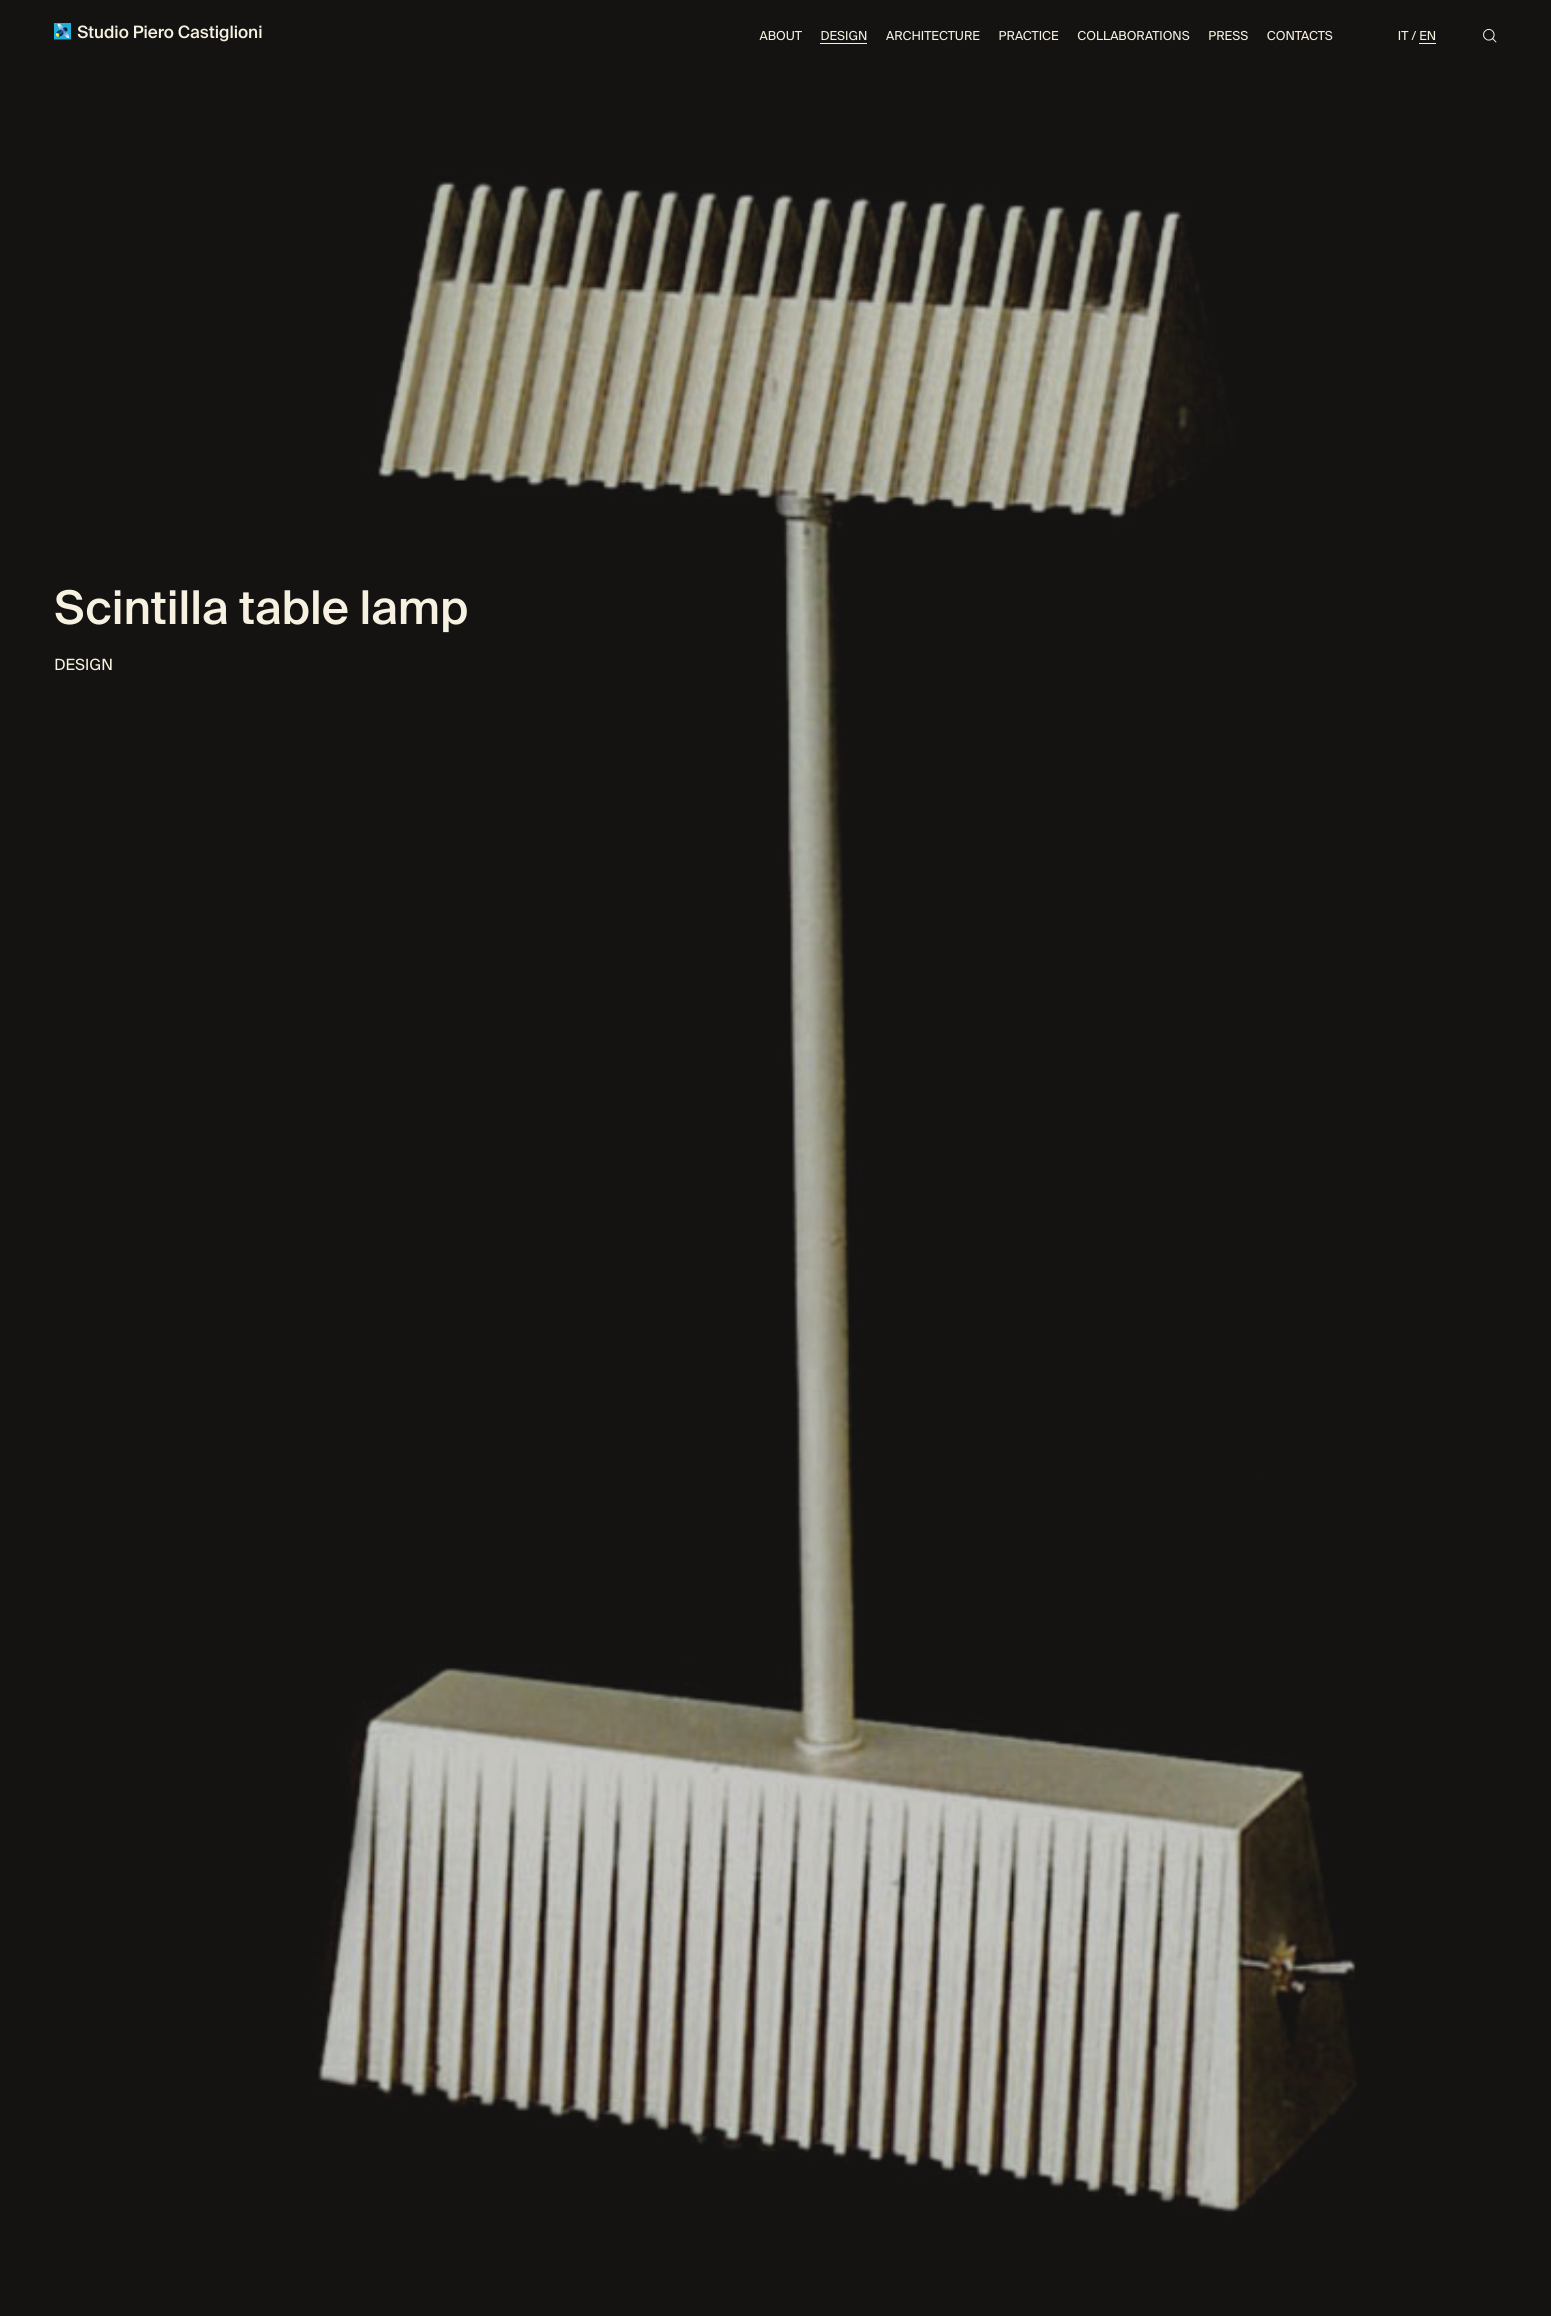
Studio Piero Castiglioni (158, 33)
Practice (1029, 36)
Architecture (933, 36)
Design (843, 36)
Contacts (1300, 36)
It (1403, 36)
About (781, 36)
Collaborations (1133, 36)
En (1427, 36)
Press (1228, 36)
